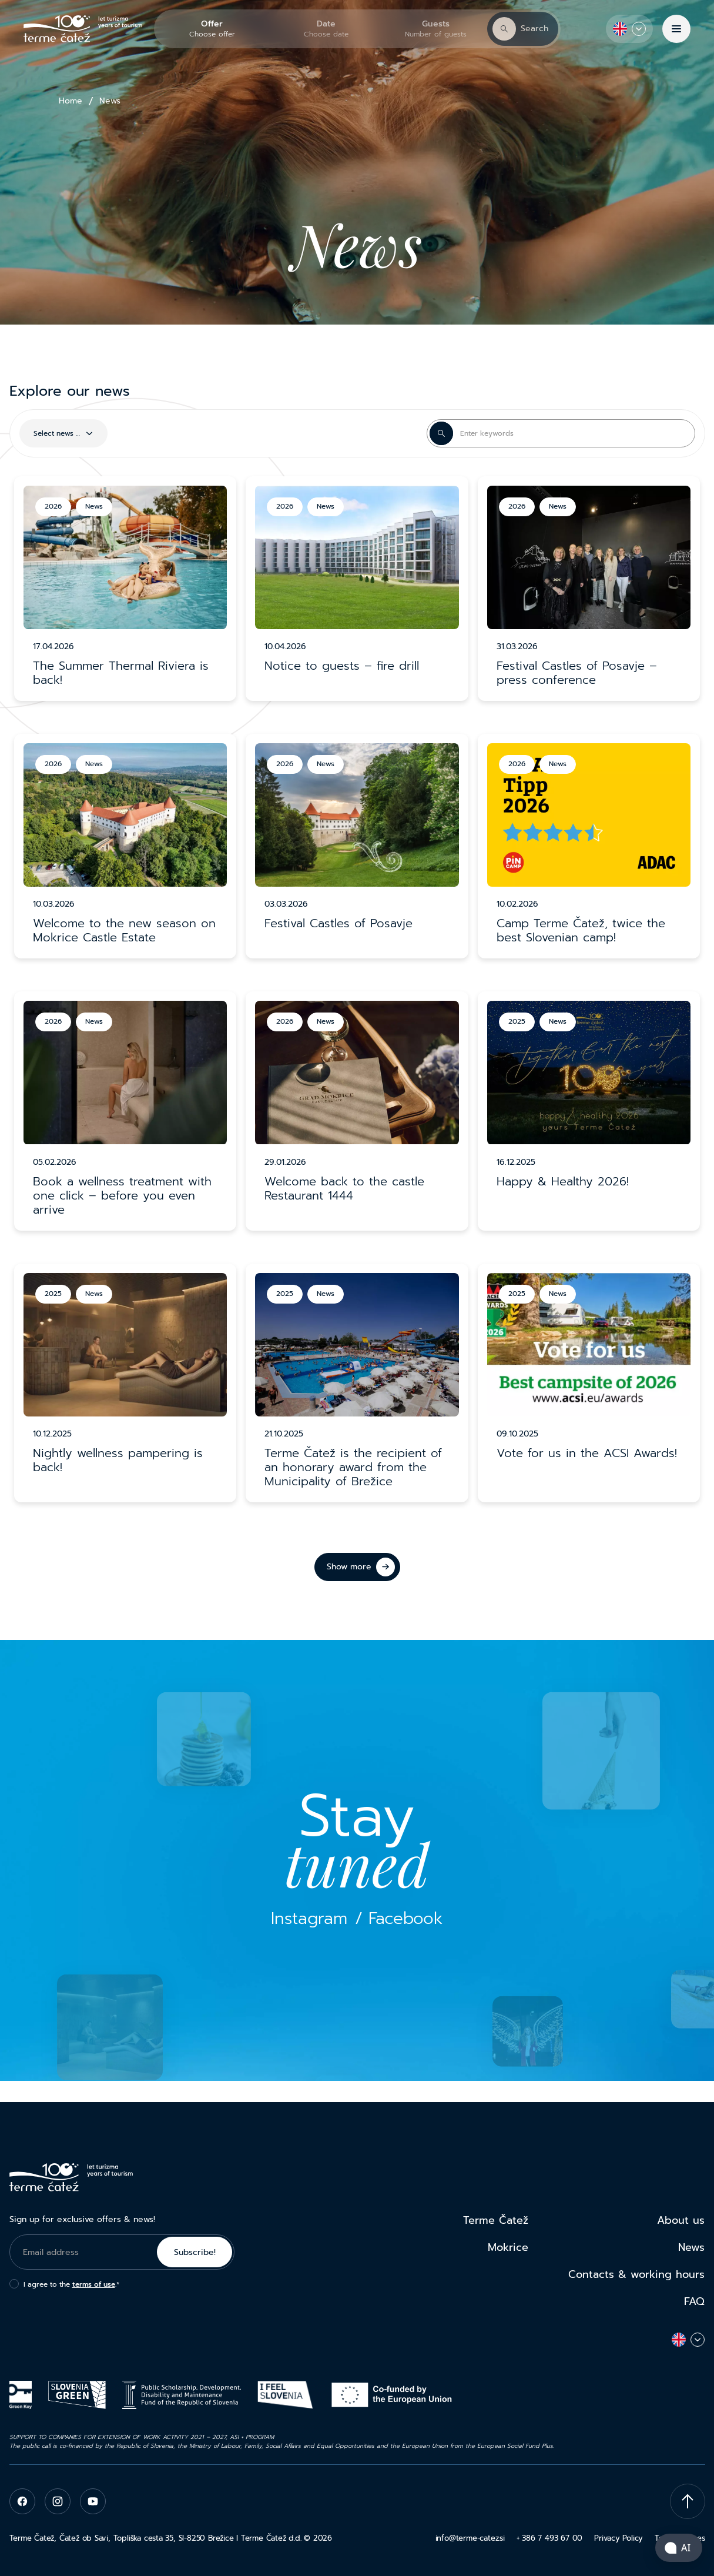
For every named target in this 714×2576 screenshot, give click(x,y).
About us (681, 2220)
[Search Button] (441, 433)
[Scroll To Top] (687, 2501)
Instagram (309, 1918)
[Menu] (676, 29)
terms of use (93, 2284)
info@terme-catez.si (470, 2538)
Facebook (405, 1918)
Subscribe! (195, 2252)
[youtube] (93, 2501)
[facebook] (22, 2501)
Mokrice (508, 2247)
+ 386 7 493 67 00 (549, 2538)
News (691, 2247)
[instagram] (58, 2501)
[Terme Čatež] (83, 28)
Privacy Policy (618, 2538)
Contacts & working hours (636, 2274)
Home (70, 101)
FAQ (694, 2301)
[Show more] (357, 1567)
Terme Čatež (495, 2220)
